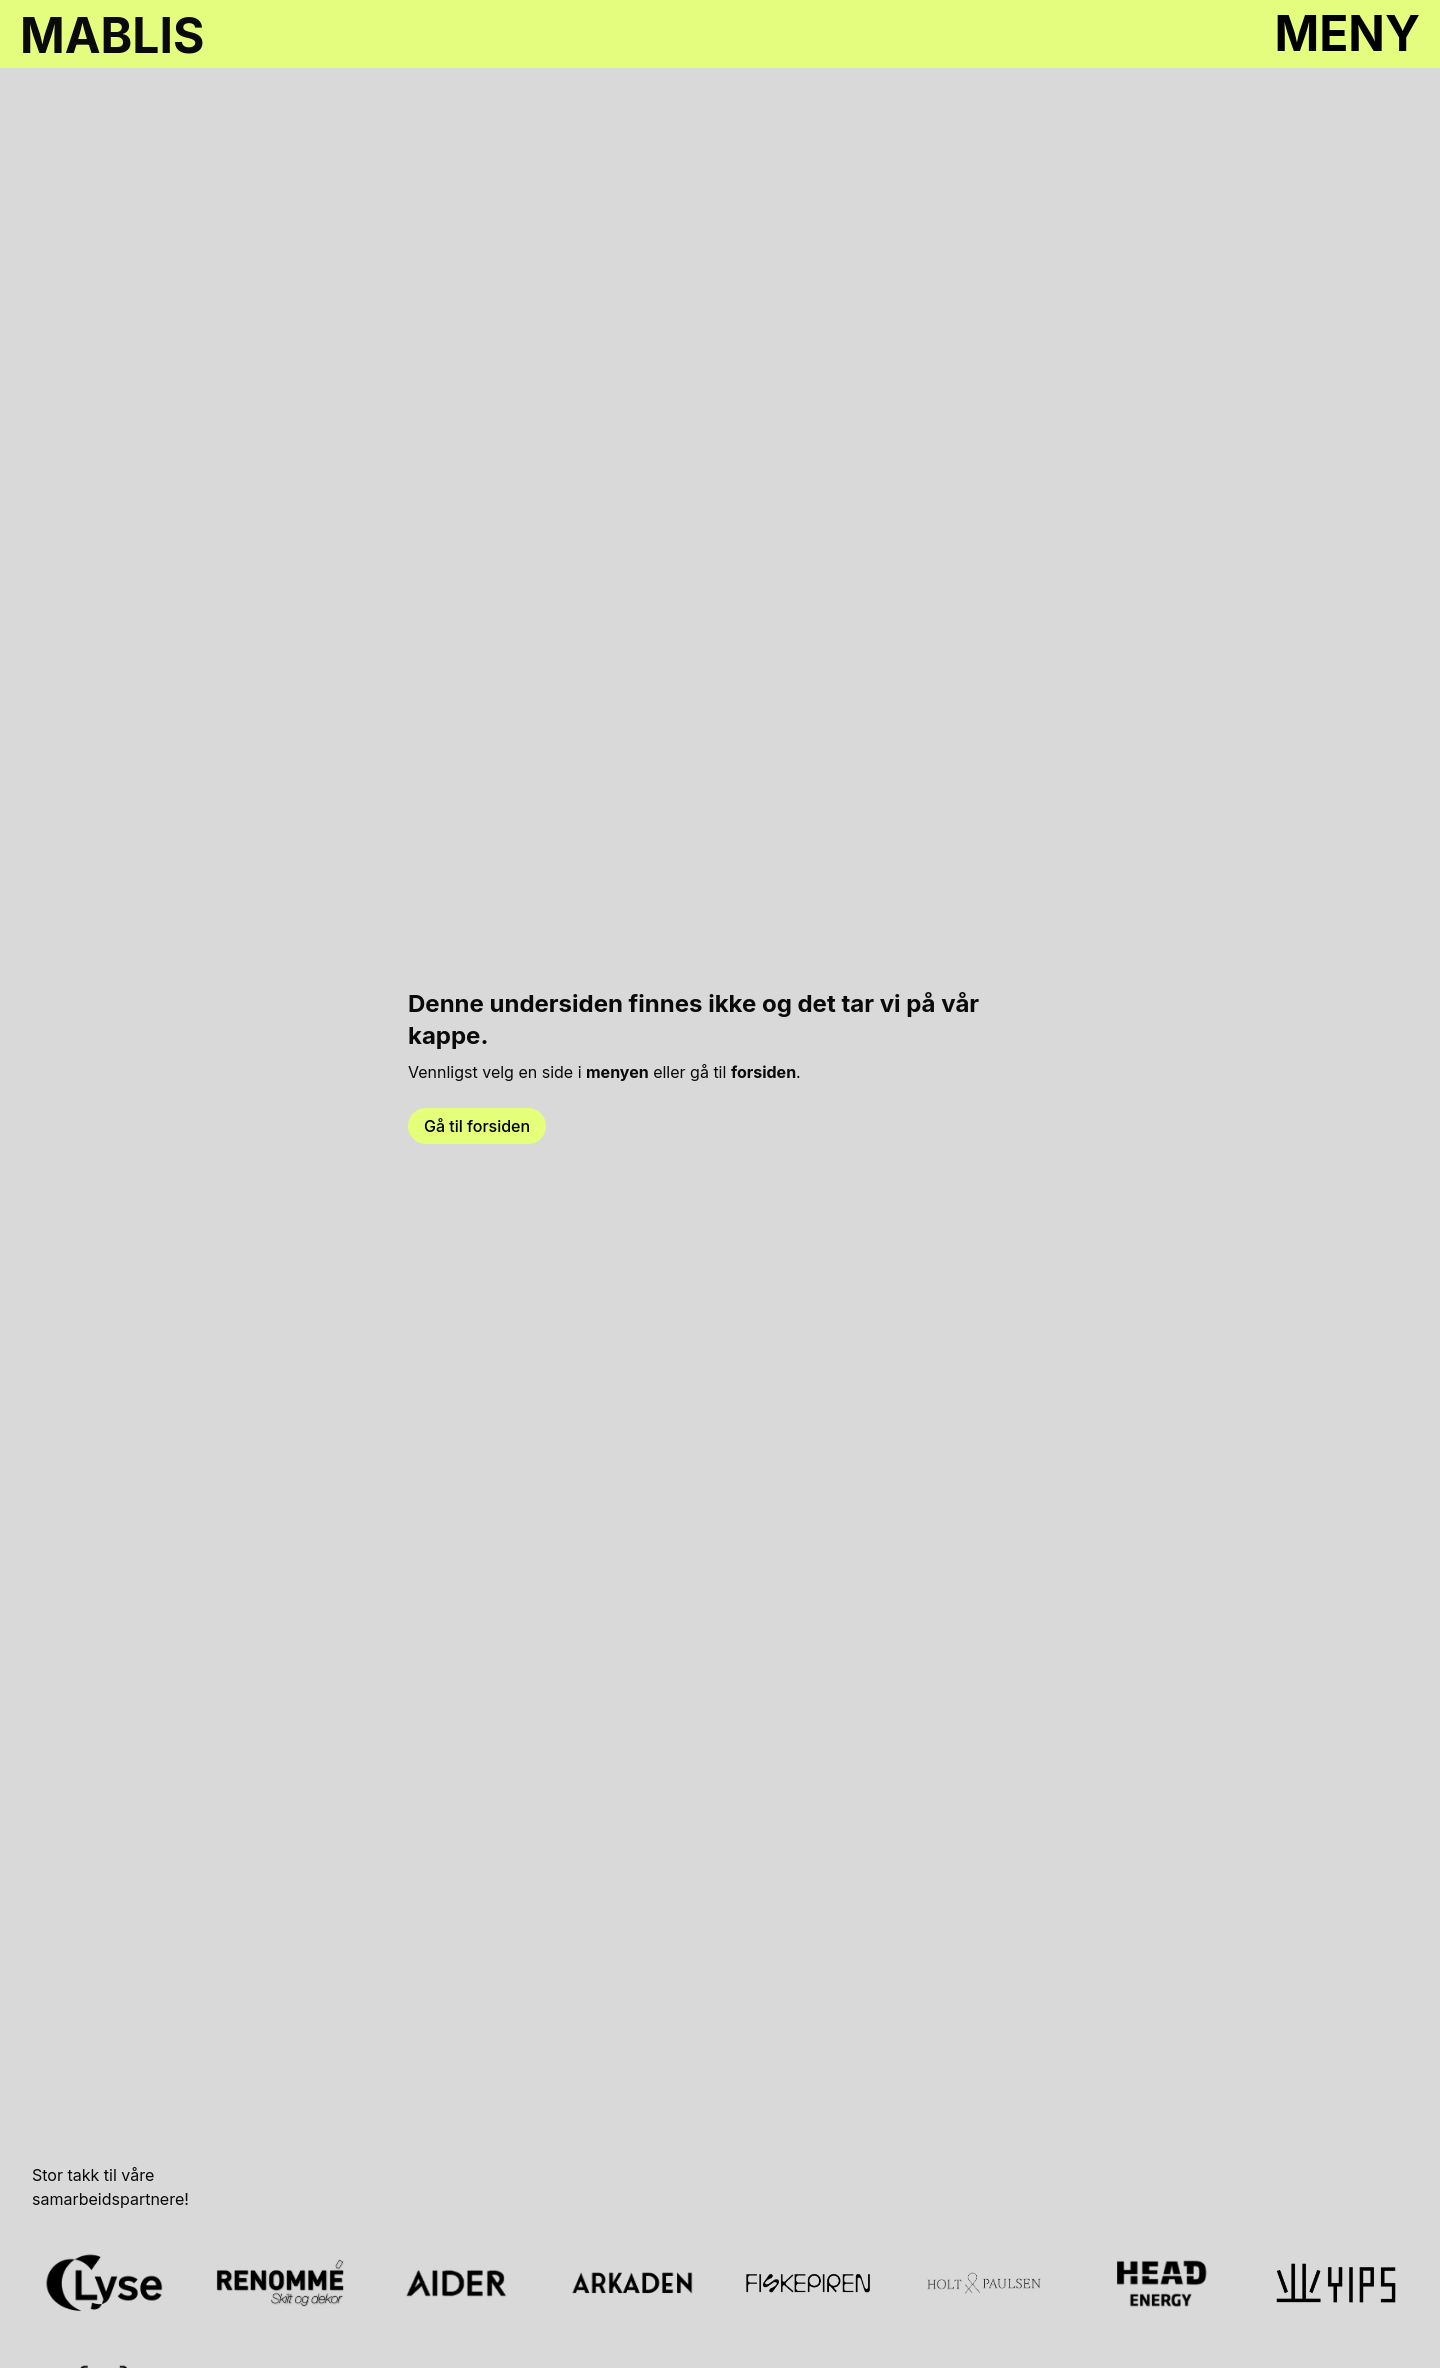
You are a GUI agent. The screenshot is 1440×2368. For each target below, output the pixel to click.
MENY (1347, 34)
